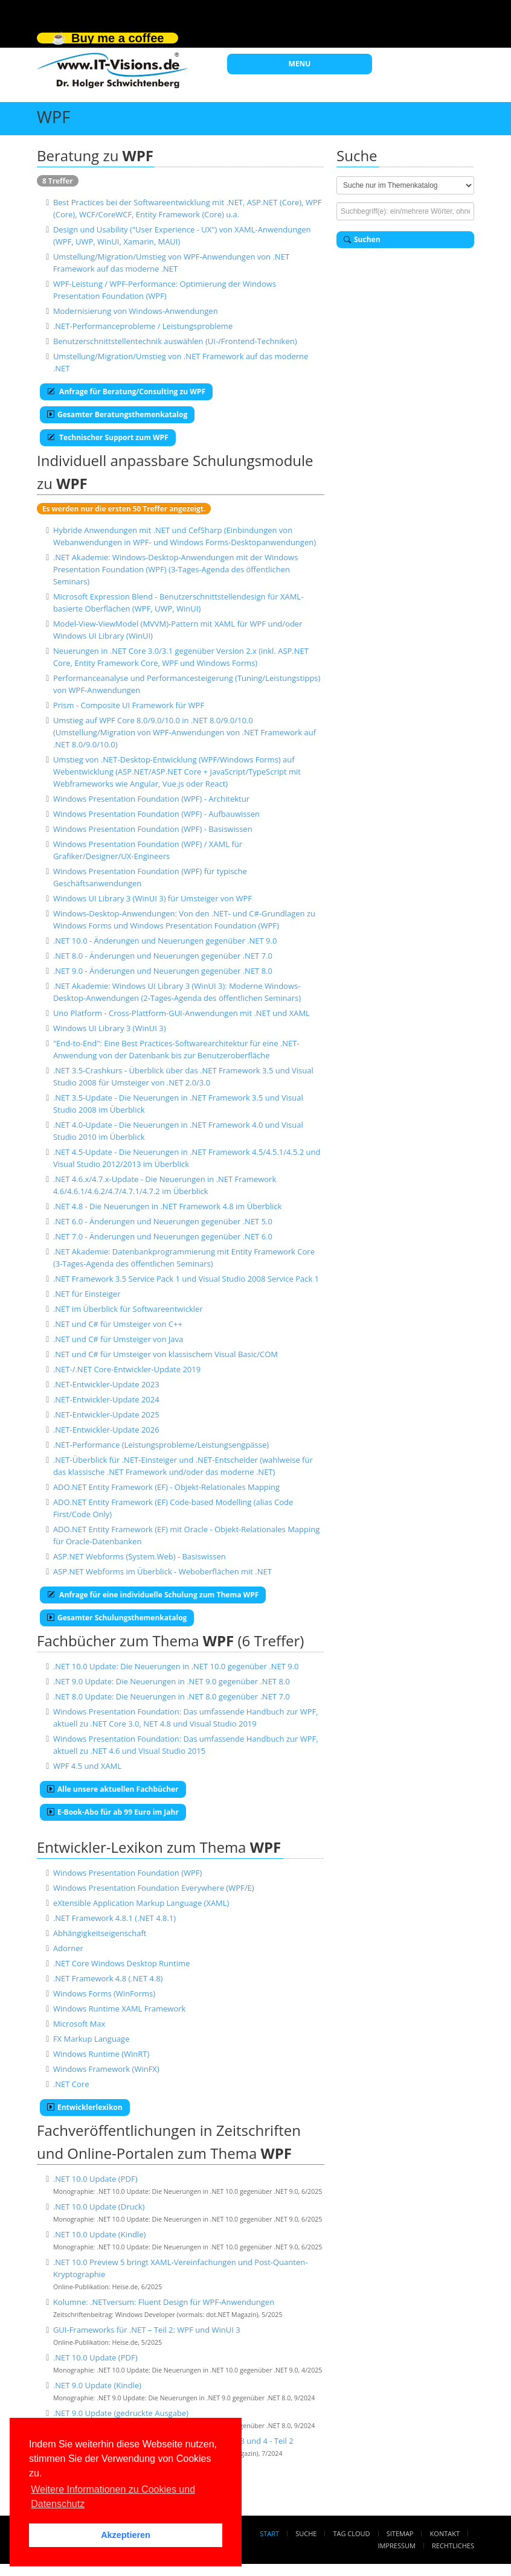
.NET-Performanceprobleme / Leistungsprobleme (143, 326)
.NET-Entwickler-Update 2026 (106, 1429)
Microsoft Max (79, 2023)
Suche (306, 2533)
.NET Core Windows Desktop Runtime (121, 1963)
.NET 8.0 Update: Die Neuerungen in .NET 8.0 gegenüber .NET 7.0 (171, 1696)
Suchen (362, 239)
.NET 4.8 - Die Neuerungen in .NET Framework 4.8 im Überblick (167, 1206)
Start (269, 2533)
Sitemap (400, 2533)
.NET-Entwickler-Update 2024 (106, 1399)
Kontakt (445, 2533)
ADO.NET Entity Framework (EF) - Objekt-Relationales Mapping (166, 1486)
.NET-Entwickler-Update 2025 (106, 1414)
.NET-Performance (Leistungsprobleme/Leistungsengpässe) (161, 1444)
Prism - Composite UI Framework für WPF (128, 705)
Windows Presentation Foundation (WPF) (127, 1872)
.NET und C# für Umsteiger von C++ (117, 1323)
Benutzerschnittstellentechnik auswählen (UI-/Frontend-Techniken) (175, 341)
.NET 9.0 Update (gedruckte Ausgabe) (120, 2413)
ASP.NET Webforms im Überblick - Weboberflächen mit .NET (162, 1571)
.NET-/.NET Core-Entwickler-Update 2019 (127, 1369)
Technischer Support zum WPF (108, 437)
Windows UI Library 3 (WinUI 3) (109, 1028)
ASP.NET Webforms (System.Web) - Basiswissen (139, 1556)
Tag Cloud (351, 2533)
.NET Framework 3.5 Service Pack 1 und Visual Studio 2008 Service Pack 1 (186, 1278)
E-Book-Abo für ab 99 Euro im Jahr (113, 1812)
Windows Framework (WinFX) (106, 2068)
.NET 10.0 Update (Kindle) (99, 2234)
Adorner (68, 1948)
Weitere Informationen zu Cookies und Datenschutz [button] (113, 2496)
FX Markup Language (91, 2038)
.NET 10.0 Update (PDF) (95, 2178)
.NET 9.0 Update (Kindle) (97, 2385)
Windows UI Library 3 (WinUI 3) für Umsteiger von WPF (152, 898)
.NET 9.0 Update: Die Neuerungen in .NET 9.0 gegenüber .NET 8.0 (171, 1681)
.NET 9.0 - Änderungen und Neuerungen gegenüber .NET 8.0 (162, 970)
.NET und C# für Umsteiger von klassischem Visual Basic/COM (165, 1354)
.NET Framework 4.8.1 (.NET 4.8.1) (114, 1918)
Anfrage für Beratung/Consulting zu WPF (126, 391)
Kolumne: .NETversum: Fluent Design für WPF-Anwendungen (163, 2301)
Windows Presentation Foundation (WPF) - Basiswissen (152, 828)
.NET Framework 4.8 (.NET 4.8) (108, 1978)
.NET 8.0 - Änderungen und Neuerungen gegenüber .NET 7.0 (162, 955)
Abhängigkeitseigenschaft (100, 1933)
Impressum (396, 2545)
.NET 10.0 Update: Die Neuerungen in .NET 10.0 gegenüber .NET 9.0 (176, 1666)
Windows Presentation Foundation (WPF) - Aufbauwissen (156, 813)
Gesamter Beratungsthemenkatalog (117, 414)
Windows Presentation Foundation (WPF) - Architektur (151, 798)
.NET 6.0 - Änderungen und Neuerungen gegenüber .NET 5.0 (162, 1221)
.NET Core (71, 2084)
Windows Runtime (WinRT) (101, 2053)
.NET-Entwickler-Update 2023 (106, 1384)
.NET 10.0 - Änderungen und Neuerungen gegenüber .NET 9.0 (165, 940)
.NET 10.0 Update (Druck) (98, 2206)
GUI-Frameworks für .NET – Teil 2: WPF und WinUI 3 (146, 2329)
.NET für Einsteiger (87, 1293)
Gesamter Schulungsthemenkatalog (117, 1617)
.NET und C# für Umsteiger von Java (118, 1339)
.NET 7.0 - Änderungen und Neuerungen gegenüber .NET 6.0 (162, 1236)
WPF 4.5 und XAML (87, 1765)
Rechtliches (453, 2545)
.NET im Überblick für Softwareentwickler (128, 1308)
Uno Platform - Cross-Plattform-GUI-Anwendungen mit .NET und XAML (181, 1013)
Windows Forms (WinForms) (104, 1993)
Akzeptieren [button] (125, 2535)
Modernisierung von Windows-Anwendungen (135, 310)
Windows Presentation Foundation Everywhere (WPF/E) (153, 1887)
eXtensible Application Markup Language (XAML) (141, 1902)
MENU (300, 64)
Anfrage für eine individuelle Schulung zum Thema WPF (153, 1595)
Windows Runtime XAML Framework (119, 2008)
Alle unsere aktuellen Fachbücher (113, 1789)
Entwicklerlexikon (85, 2107)
